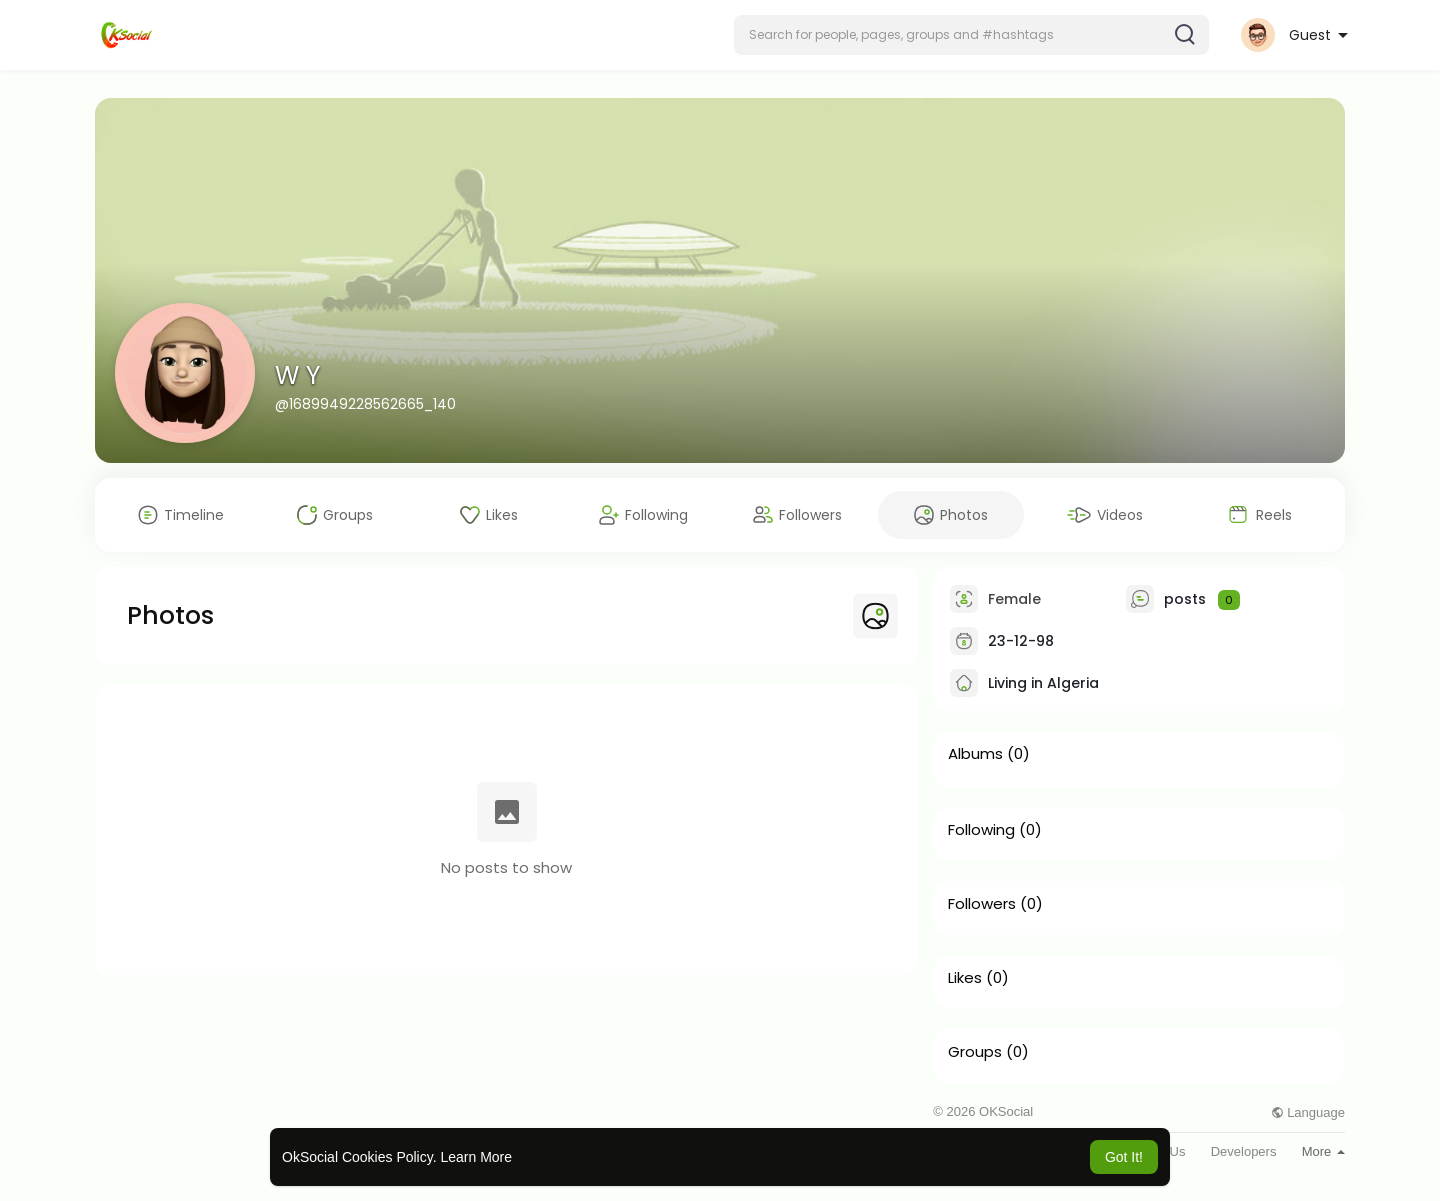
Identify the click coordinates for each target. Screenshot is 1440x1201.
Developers (1244, 1151)
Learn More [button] (476, 1157)
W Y (297, 375)
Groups (975, 1052)
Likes (965, 978)
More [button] (1323, 1151)
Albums (975, 754)
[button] (971, 35)
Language (1308, 1112)
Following (981, 830)
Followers (982, 904)
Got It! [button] (1124, 1157)
